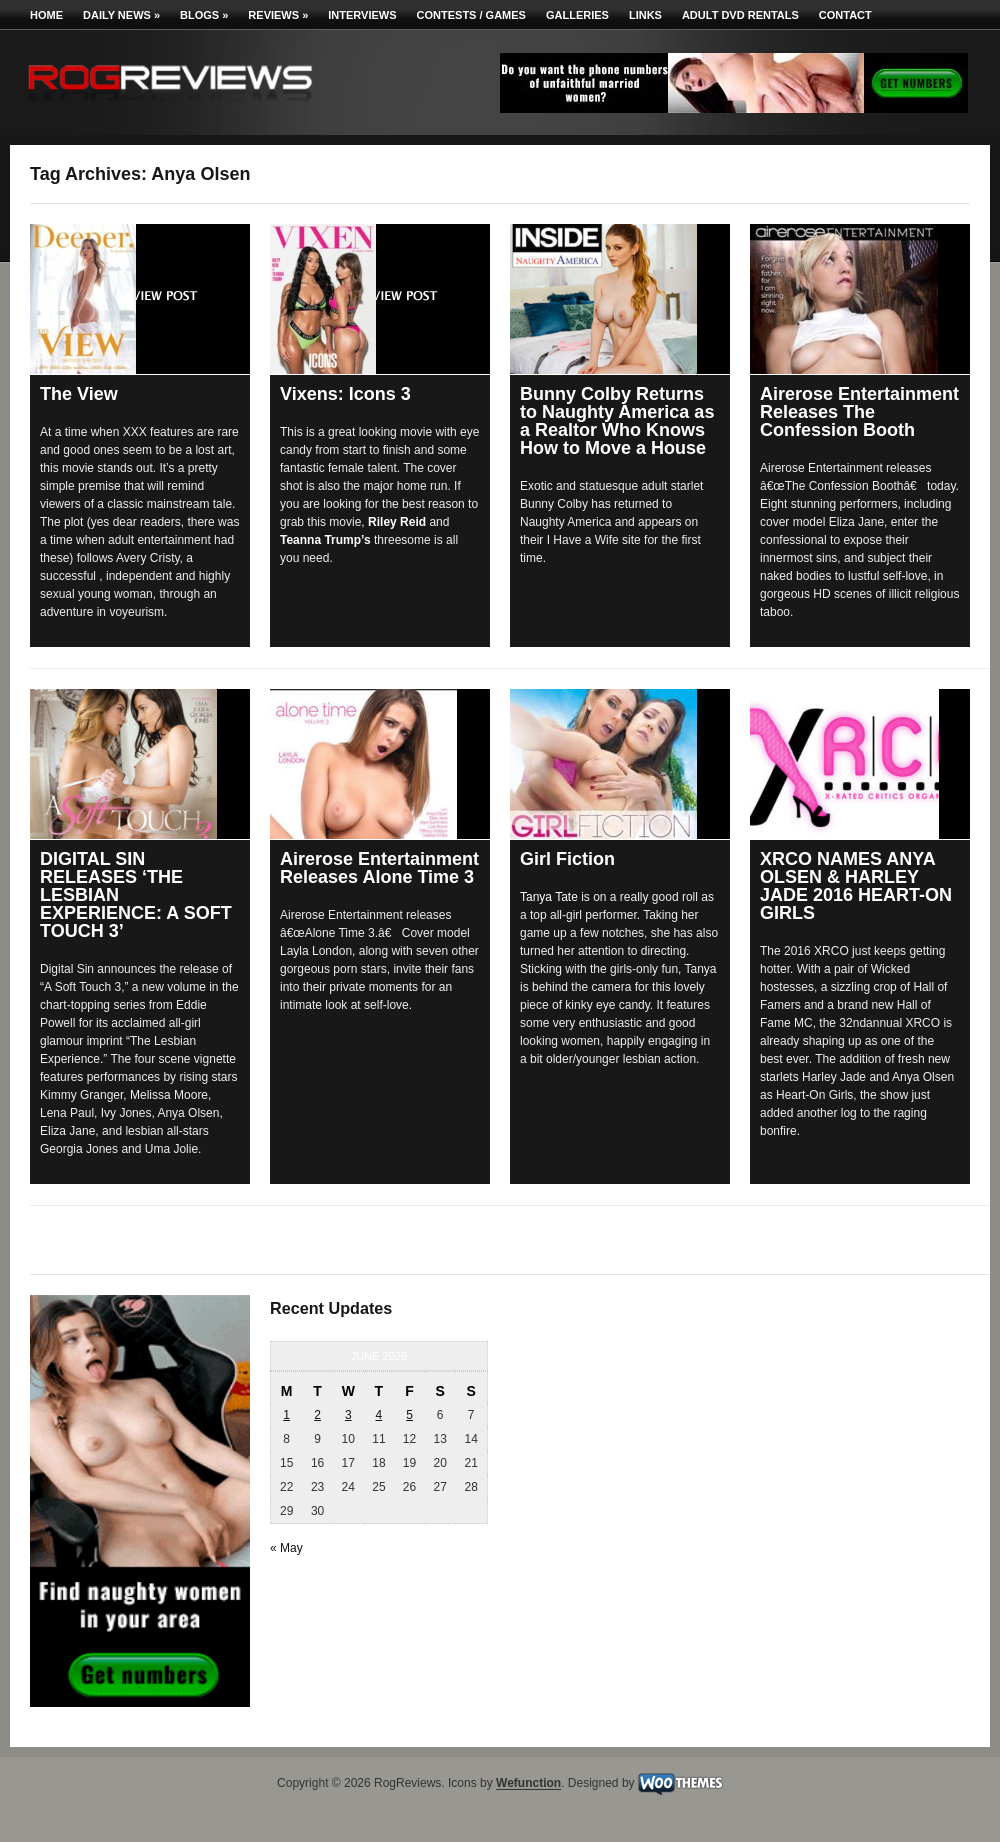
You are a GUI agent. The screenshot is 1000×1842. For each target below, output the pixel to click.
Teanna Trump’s (325, 540)
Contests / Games (471, 15)
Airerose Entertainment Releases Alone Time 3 (379, 868)
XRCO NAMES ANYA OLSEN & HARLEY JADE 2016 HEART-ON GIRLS (856, 886)
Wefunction (528, 1784)
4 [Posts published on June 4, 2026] (379, 1415)
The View (79, 394)
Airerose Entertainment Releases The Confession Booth (859, 412)
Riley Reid (397, 522)
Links (645, 15)
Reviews (278, 15)
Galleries (577, 15)
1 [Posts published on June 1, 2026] (286, 1415)
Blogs (204, 15)
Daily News (121, 15)
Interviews (362, 15)
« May (286, 1548)
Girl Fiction (567, 859)
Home (46, 15)
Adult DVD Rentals (740, 15)
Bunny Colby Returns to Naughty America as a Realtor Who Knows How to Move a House (617, 421)
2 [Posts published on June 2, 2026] (317, 1415)
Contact (845, 15)
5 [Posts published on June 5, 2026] (409, 1415)
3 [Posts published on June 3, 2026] (348, 1415)
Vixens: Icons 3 (345, 394)
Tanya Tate (549, 897)
